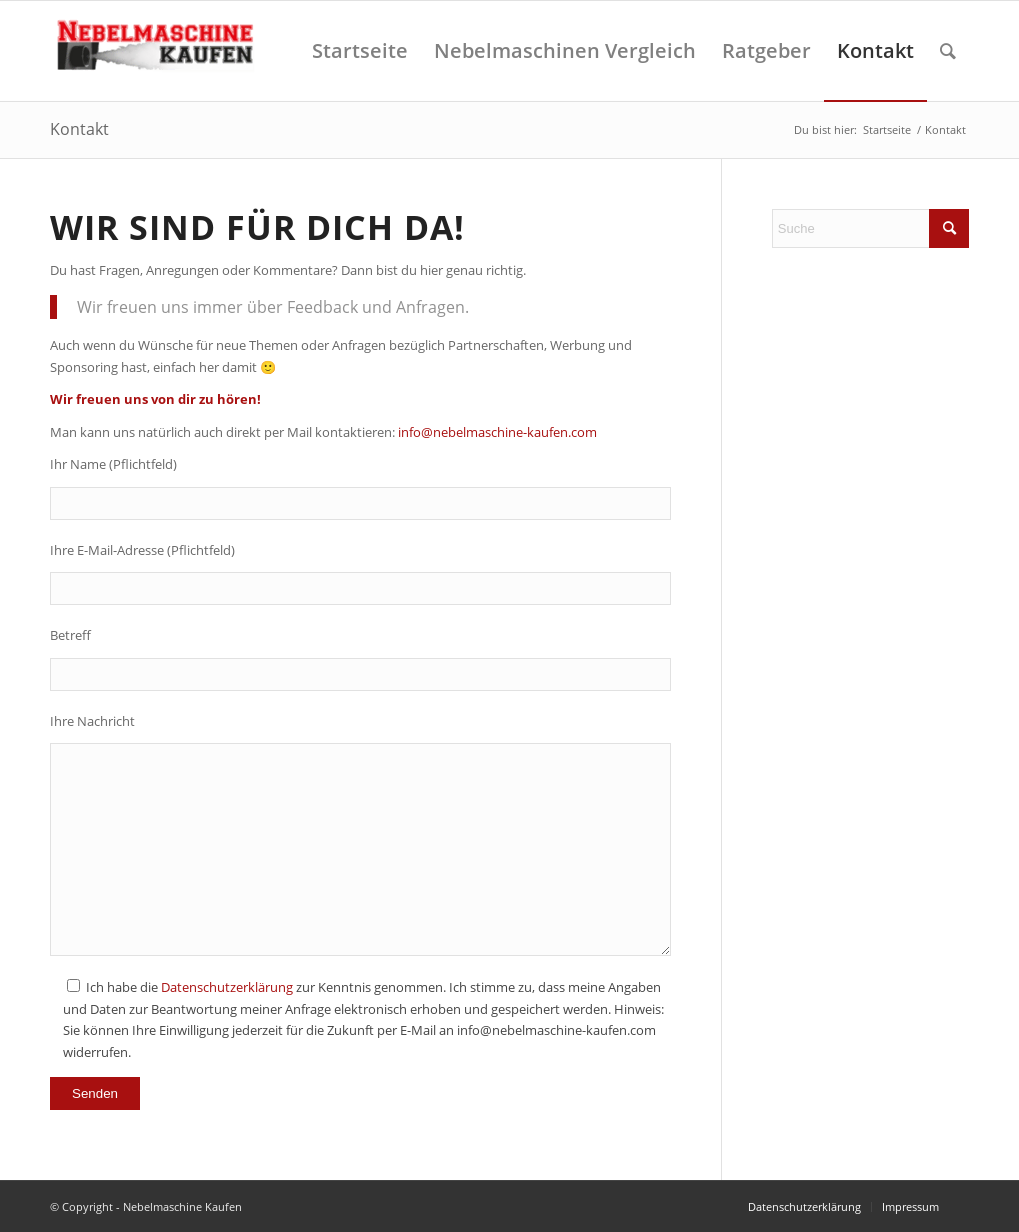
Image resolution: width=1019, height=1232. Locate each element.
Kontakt (79, 129)
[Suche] (948, 51)
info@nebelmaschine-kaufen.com (497, 432)
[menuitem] (360, 51)
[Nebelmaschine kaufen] (158, 51)
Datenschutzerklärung (227, 987)
